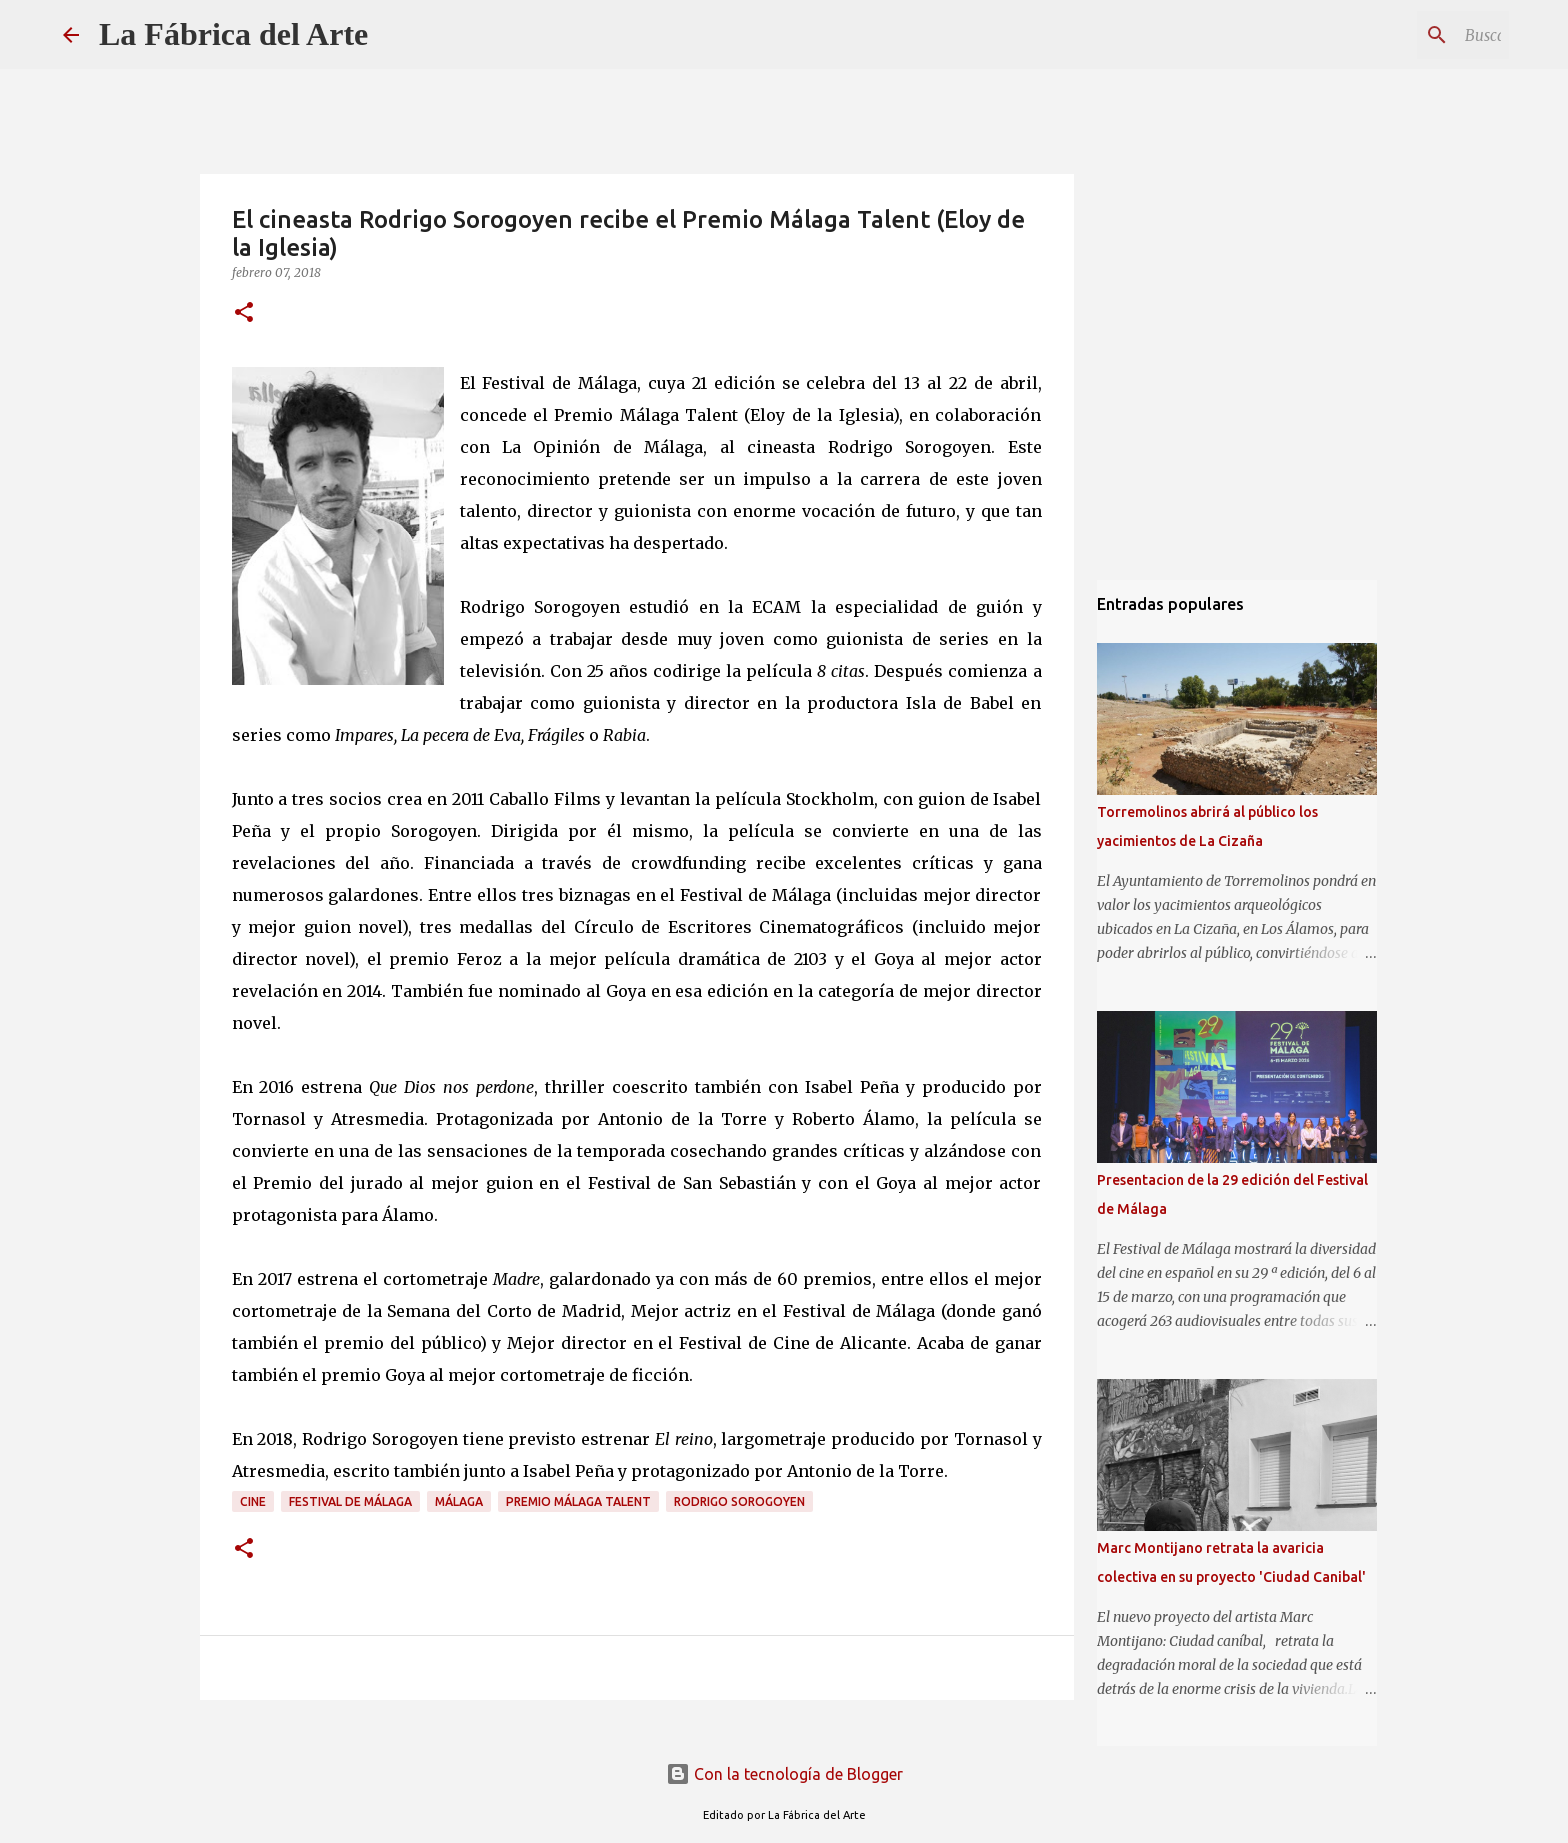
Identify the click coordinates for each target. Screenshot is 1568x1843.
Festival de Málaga (350, 1501)
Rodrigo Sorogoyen (739, 1501)
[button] (244, 313)
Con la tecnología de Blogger (784, 1774)
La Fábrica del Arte (233, 34)
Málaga (459, 1501)
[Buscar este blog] (1404, 35)
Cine (253, 1501)
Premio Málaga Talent (578, 1501)
